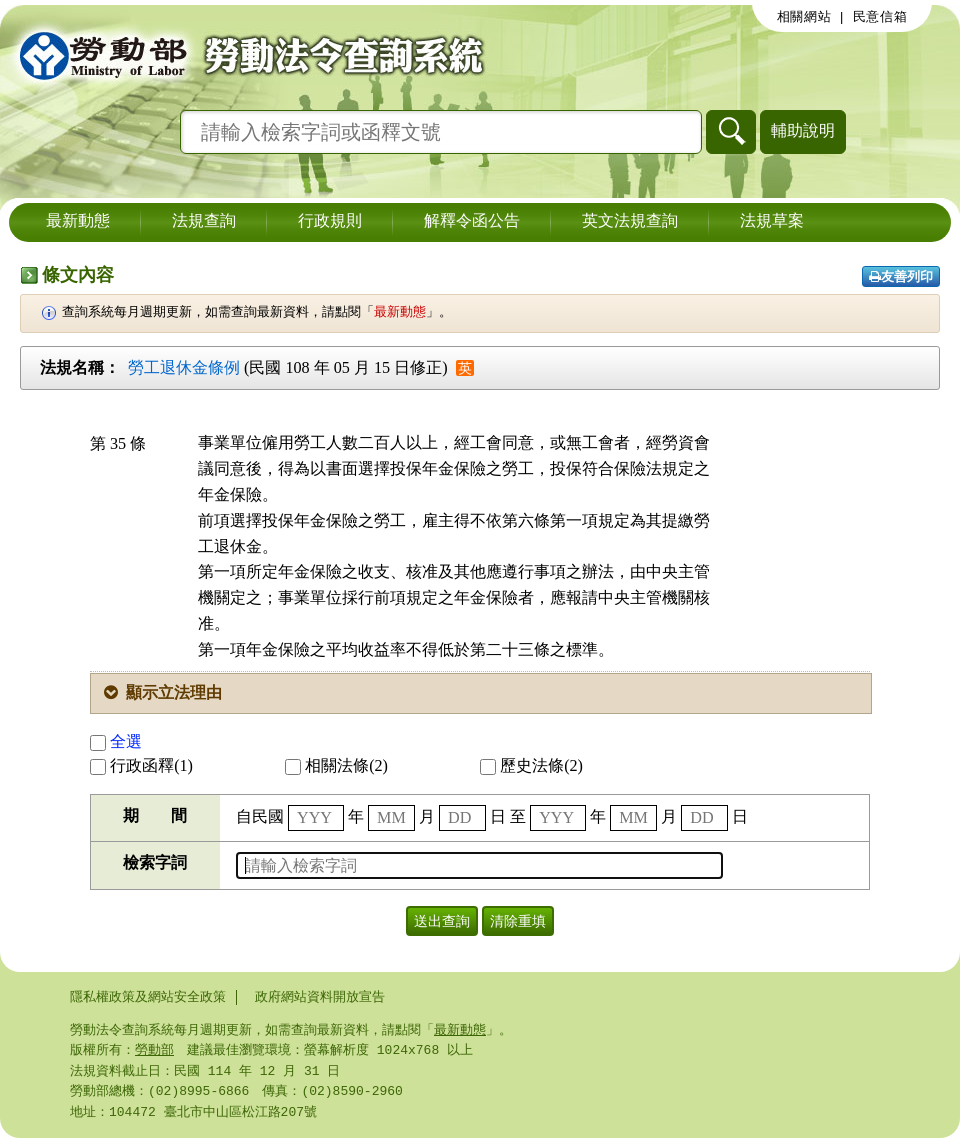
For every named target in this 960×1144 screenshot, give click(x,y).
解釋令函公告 (472, 222)
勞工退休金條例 (184, 367)
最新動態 (78, 222)
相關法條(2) (336, 765)
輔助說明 (803, 130)
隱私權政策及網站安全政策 (148, 997)
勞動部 (154, 1052)
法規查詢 (204, 222)
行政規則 (330, 222)
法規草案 (772, 222)
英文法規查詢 (630, 222)
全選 (116, 741)
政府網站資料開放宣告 (320, 997)
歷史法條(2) (531, 765)
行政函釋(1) (141, 765)
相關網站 (804, 17)
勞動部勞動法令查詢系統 (245, 55)
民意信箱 (880, 17)
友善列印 (901, 276)
